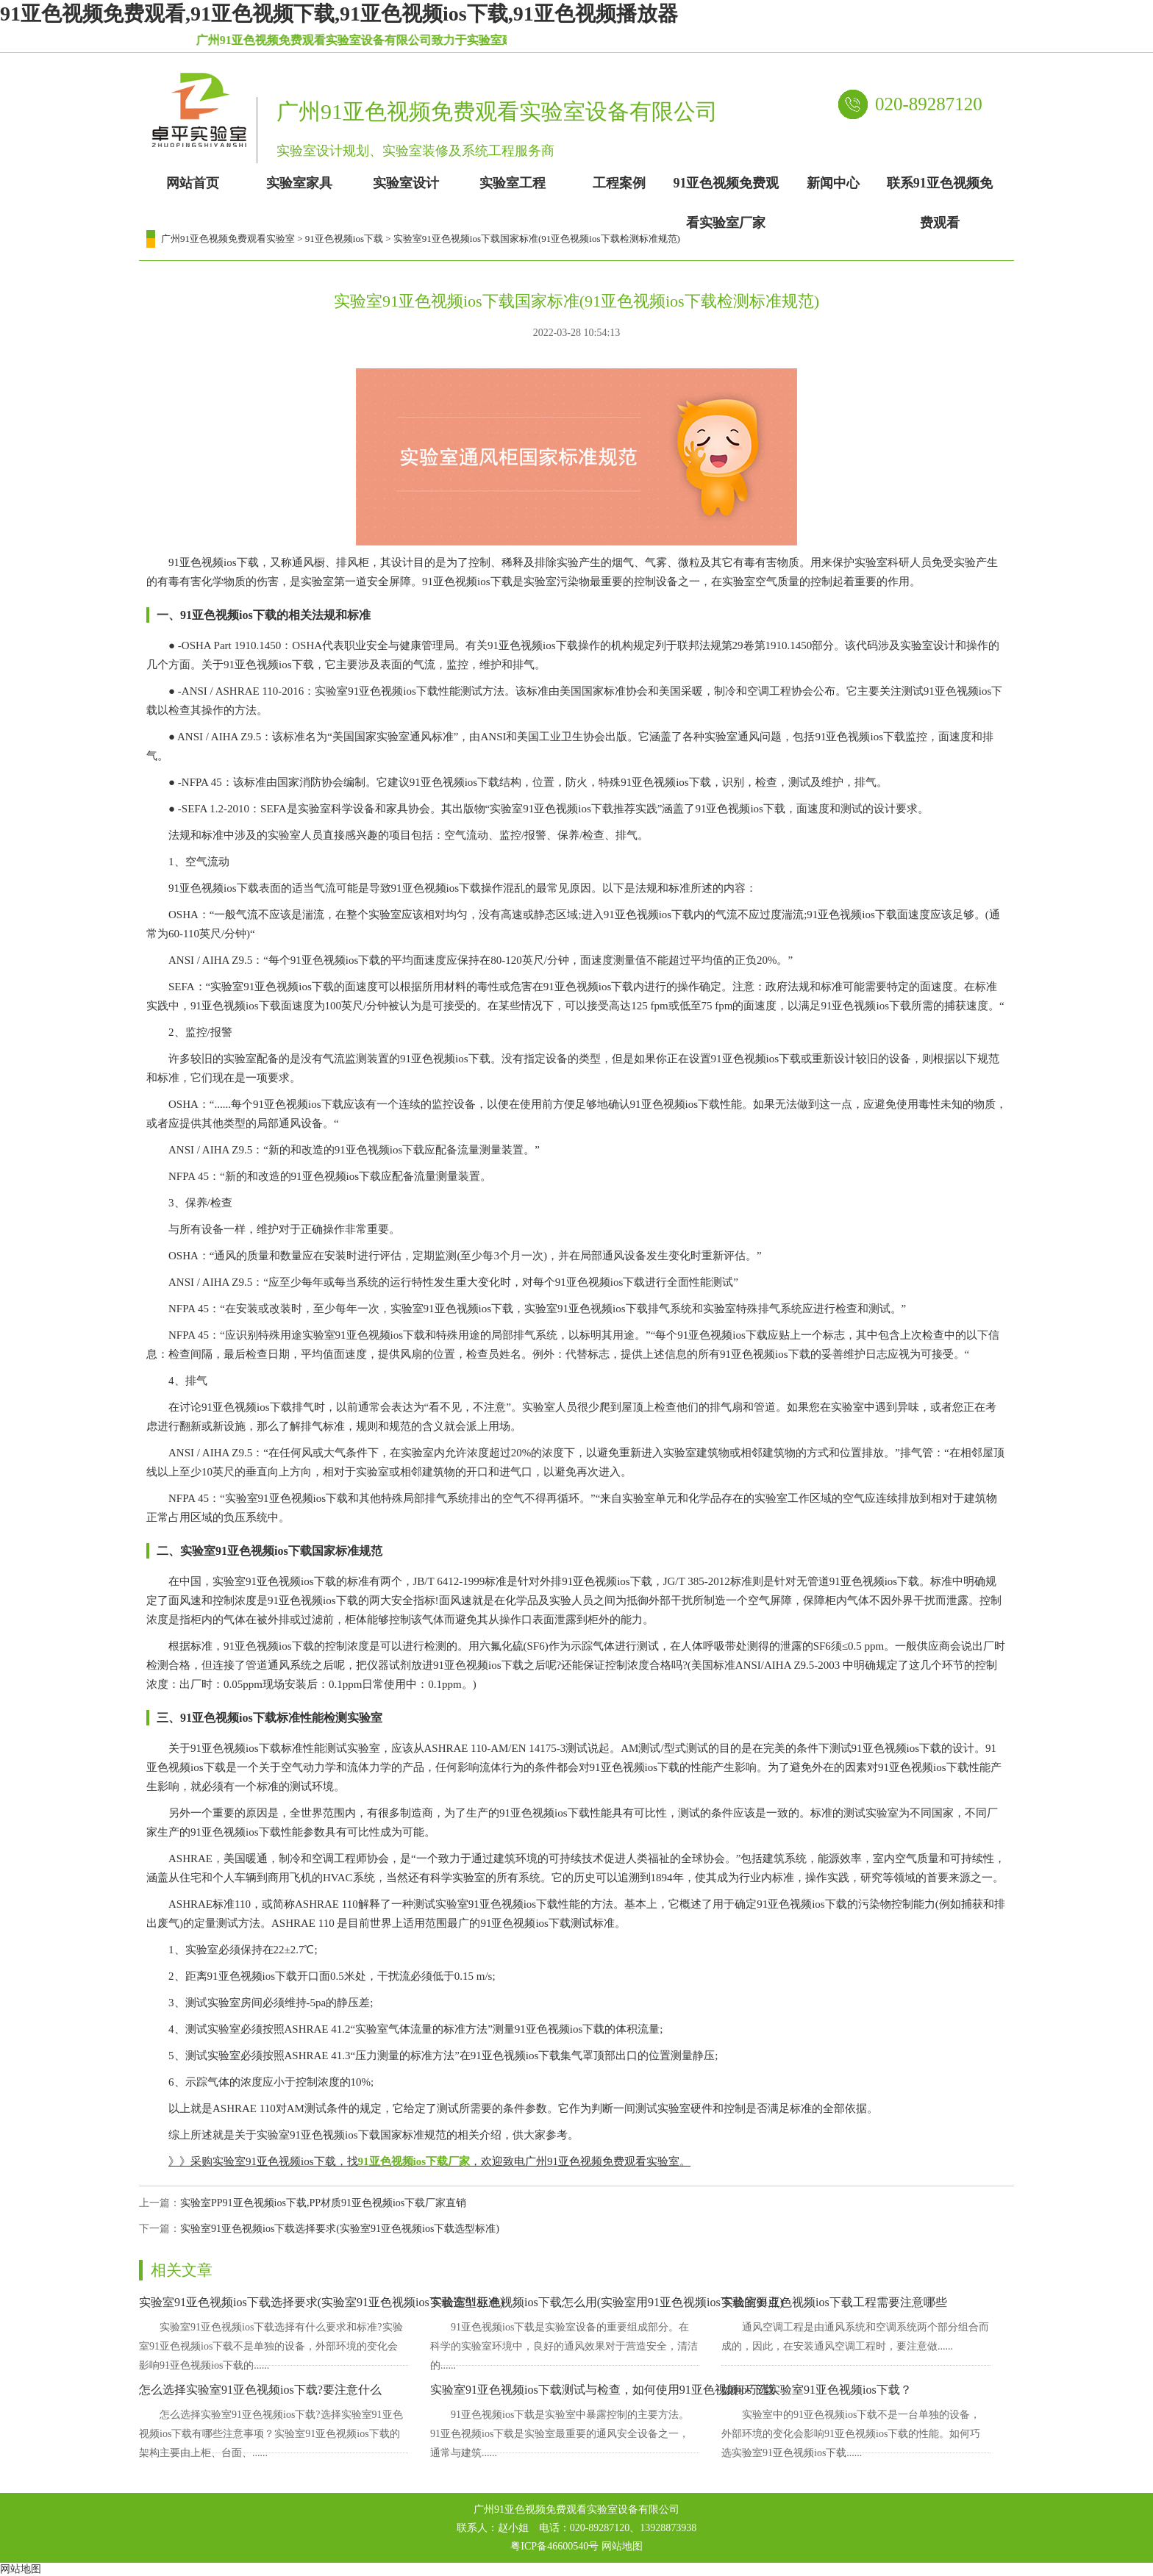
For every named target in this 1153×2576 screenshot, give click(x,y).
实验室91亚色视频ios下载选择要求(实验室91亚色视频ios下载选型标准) (339, 2228)
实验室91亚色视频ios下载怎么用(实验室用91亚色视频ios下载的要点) (606, 2302)
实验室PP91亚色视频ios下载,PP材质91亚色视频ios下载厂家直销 (323, 2202)
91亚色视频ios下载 (344, 238)
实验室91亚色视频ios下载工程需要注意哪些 (834, 2302)
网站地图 (622, 2546)
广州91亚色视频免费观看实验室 (228, 238)
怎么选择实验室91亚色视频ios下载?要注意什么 (260, 2389)
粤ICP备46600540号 (554, 2546)
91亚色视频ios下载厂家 (414, 2161)
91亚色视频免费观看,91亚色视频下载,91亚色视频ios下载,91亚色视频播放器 (339, 13)
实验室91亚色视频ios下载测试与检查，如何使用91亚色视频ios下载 (602, 2389)
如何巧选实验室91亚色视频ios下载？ (816, 2389)
